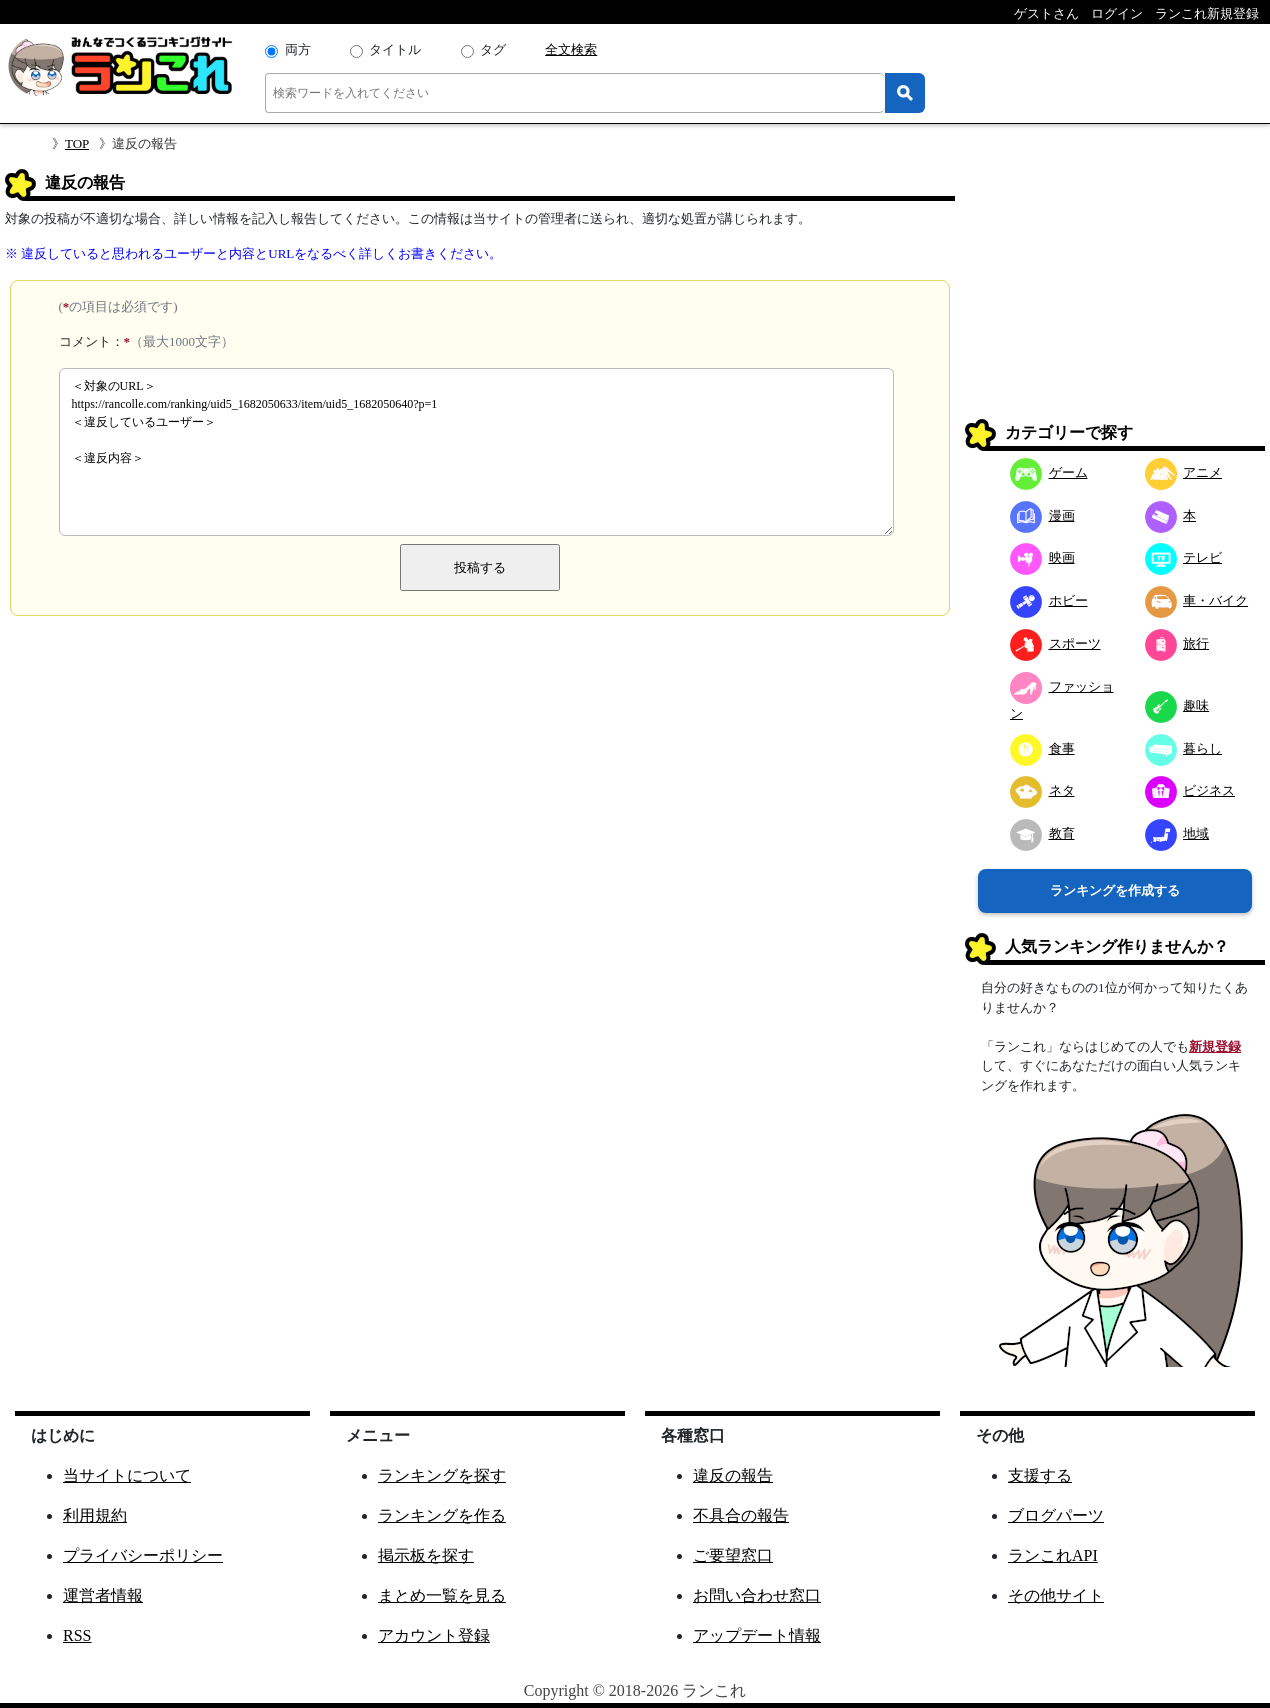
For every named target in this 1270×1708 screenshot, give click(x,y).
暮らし (1184, 748)
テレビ (1184, 557)
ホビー (1049, 600)
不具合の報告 (741, 1515)
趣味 (1177, 705)
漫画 (1042, 515)
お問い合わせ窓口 (757, 1595)
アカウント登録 (434, 1635)
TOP (77, 143)
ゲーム (1049, 472)
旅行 (1177, 643)
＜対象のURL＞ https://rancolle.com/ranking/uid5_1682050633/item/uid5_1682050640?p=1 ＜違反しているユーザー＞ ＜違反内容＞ (476, 452)
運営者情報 (103, 1595)
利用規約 (95, 1515)
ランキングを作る (442, 1515)
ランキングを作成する (1115, 890)
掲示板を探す (426, 1555)
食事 (1042, 748)
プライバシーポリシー (143, 1555)
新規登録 (1215, 1046)
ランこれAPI (1053, 1555)
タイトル (395, 49)
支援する (1040, 1475)
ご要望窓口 (733, 1555)
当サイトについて (127, 1475)
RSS (77, 1635)
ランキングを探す (442, 1475)
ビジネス (1190, 790)
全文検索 (571, 49)
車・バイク (1197, 600)
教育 (1042, 833)
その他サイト (1056, 1595)
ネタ (1042, 790)
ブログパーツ (1056, 1515)
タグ (493, 49)
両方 (298, 49)
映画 (1042, 557)
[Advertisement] (1115, 294)
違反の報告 (733, 1475)
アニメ (1184, 472)
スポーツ (1055, 643)
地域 (1177, 833)
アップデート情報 (757, 1635)
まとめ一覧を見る (442, 1595)
